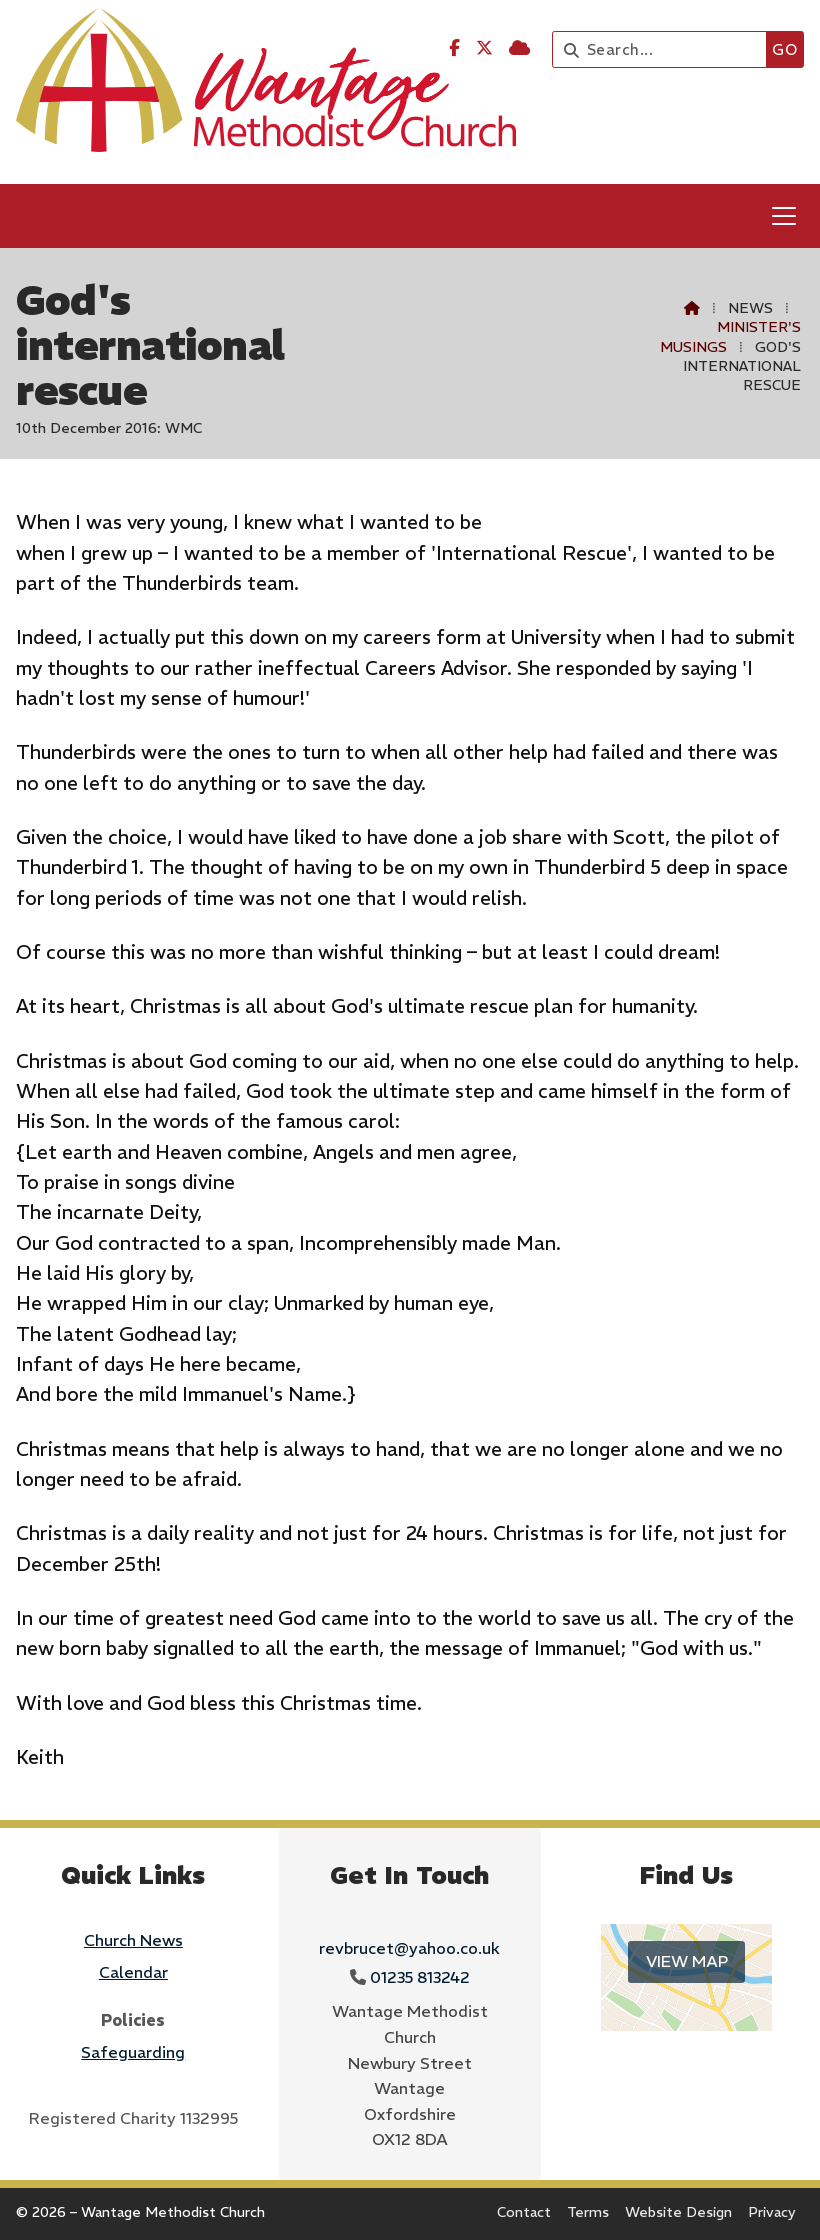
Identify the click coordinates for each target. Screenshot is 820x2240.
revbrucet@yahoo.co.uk (409, 1948)
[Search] (664, 49)
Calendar (133, 1972)
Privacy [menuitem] (772, 2212)
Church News (133, 1940)
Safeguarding (133, 2052)
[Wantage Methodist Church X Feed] (484, 48)
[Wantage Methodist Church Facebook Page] (454, 48)
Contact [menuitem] (524, 2212)
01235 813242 (420, 1977)
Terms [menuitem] (588, 2212)
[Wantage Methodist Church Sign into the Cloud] (519, 48)
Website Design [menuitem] (678, 2212)
